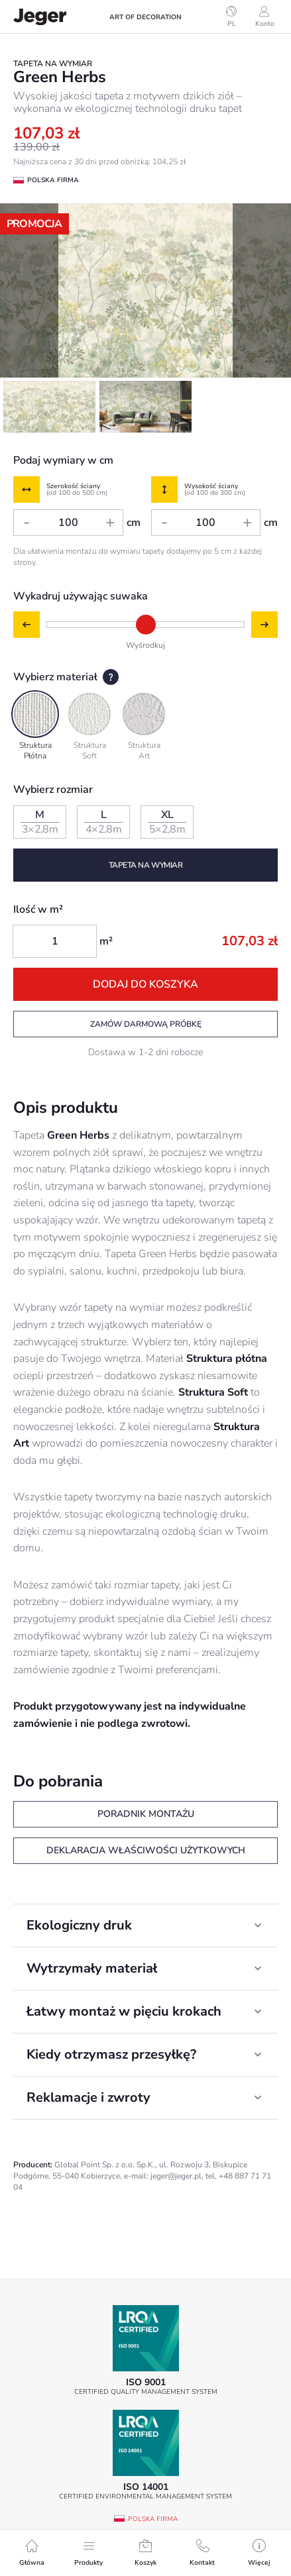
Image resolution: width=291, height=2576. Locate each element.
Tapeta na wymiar (146, 865)
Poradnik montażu (145, 1814)
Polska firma (153, 2519)
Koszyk (145, 2553)
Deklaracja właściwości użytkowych (145, 1850)
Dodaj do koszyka (145, 984)
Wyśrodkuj (145, 645)
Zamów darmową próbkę (146, 1024)
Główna (31, 2553)
